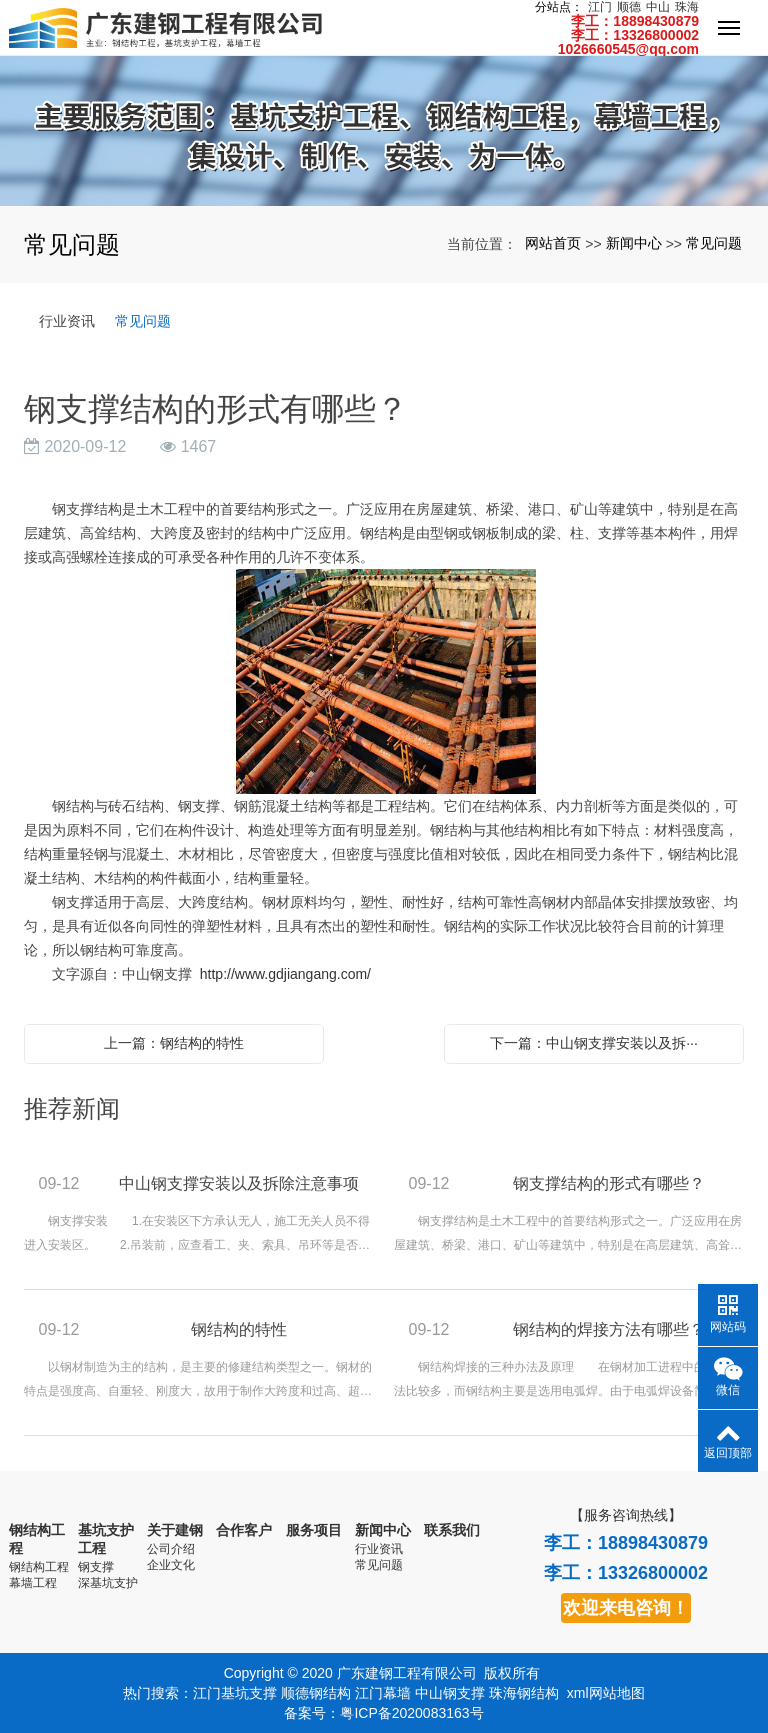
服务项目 (314, 1530)
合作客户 (244, 1530)
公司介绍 (171, 1547)
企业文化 (171, 1563)
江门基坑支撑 (235, 1693)
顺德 (629, 7)
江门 (600, 7)
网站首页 (553, 243)
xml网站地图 (606, 1693)
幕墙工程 (33, 1579)
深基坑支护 (108, 1579)
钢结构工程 (37, 1538)
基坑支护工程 (106, 1538)
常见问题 (714, 243)
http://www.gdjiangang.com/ (285, 974)
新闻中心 (634, 243)
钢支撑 (96, 1563)
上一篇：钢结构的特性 (174, 1043)
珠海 (687, 7)
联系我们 (452, 1530)
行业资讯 (67, 321)
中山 (658, 7)
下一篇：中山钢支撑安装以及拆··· (594, 1043)
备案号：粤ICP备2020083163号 (383, 1713)
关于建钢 (175, 1530)
